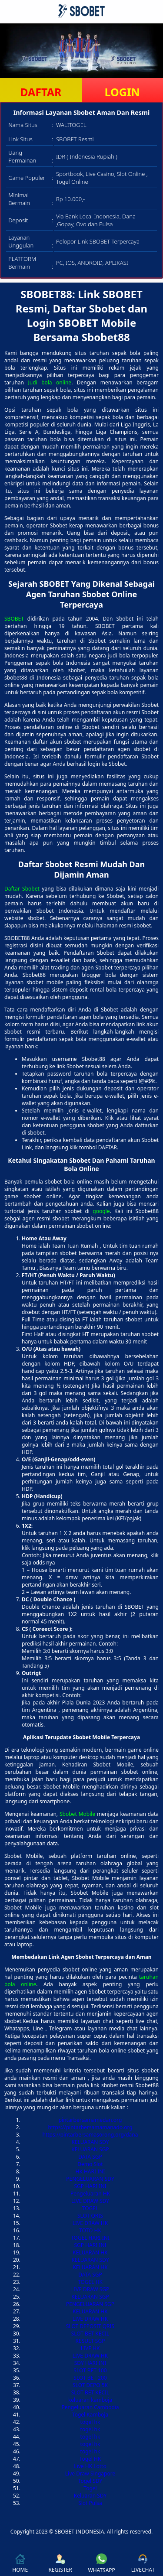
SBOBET (14, 618)
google (101, 1211)
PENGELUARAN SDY (90, 2178)
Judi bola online (49, 382)
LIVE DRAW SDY (90, 2201)
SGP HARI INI (90, 2186)
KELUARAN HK (90, 2252)
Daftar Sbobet (22, 888)
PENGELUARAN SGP (90, 2304)
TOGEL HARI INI (90, 2237)
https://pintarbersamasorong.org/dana (90, 2134)
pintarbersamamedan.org (90, 2120)
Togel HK (90, 2458)
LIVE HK (90, 2348)
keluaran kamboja (90, 2400)
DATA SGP (90, 2156)
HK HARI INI (90, 2171)
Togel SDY (90, 2481)
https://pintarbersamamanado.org (90, 2127)
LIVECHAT (143, 2563)
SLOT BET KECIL (90, 2333)
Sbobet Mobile (77, 1814)
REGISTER (60, 2563)
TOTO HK (90, 2230)
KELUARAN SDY (90, 2142)
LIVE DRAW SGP (90, 2289)
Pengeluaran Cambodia (90, 2407)
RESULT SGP (90, 2341)
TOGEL (90, 2208)
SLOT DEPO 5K (90, 2385)
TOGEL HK (90, 2282)
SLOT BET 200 (89, 2377)
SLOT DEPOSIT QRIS (90, 2326)
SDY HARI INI (90, 2363)
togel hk (90, 2422)
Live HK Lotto (90, 2466)
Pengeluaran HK (90, 2193)
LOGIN (122, 92)
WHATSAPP (101, 2563)
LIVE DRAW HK (90, 2223)
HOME (20, 2563)
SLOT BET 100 (89, 2370)
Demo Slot (90, 2164)
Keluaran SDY (90, 2495)
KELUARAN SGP (90, 2149)
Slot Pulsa (90, 2503)
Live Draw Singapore (90, 2473)
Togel (89, 2488)
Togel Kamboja (90, 2414)
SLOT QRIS (90, 2215)
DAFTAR (40, 92)
